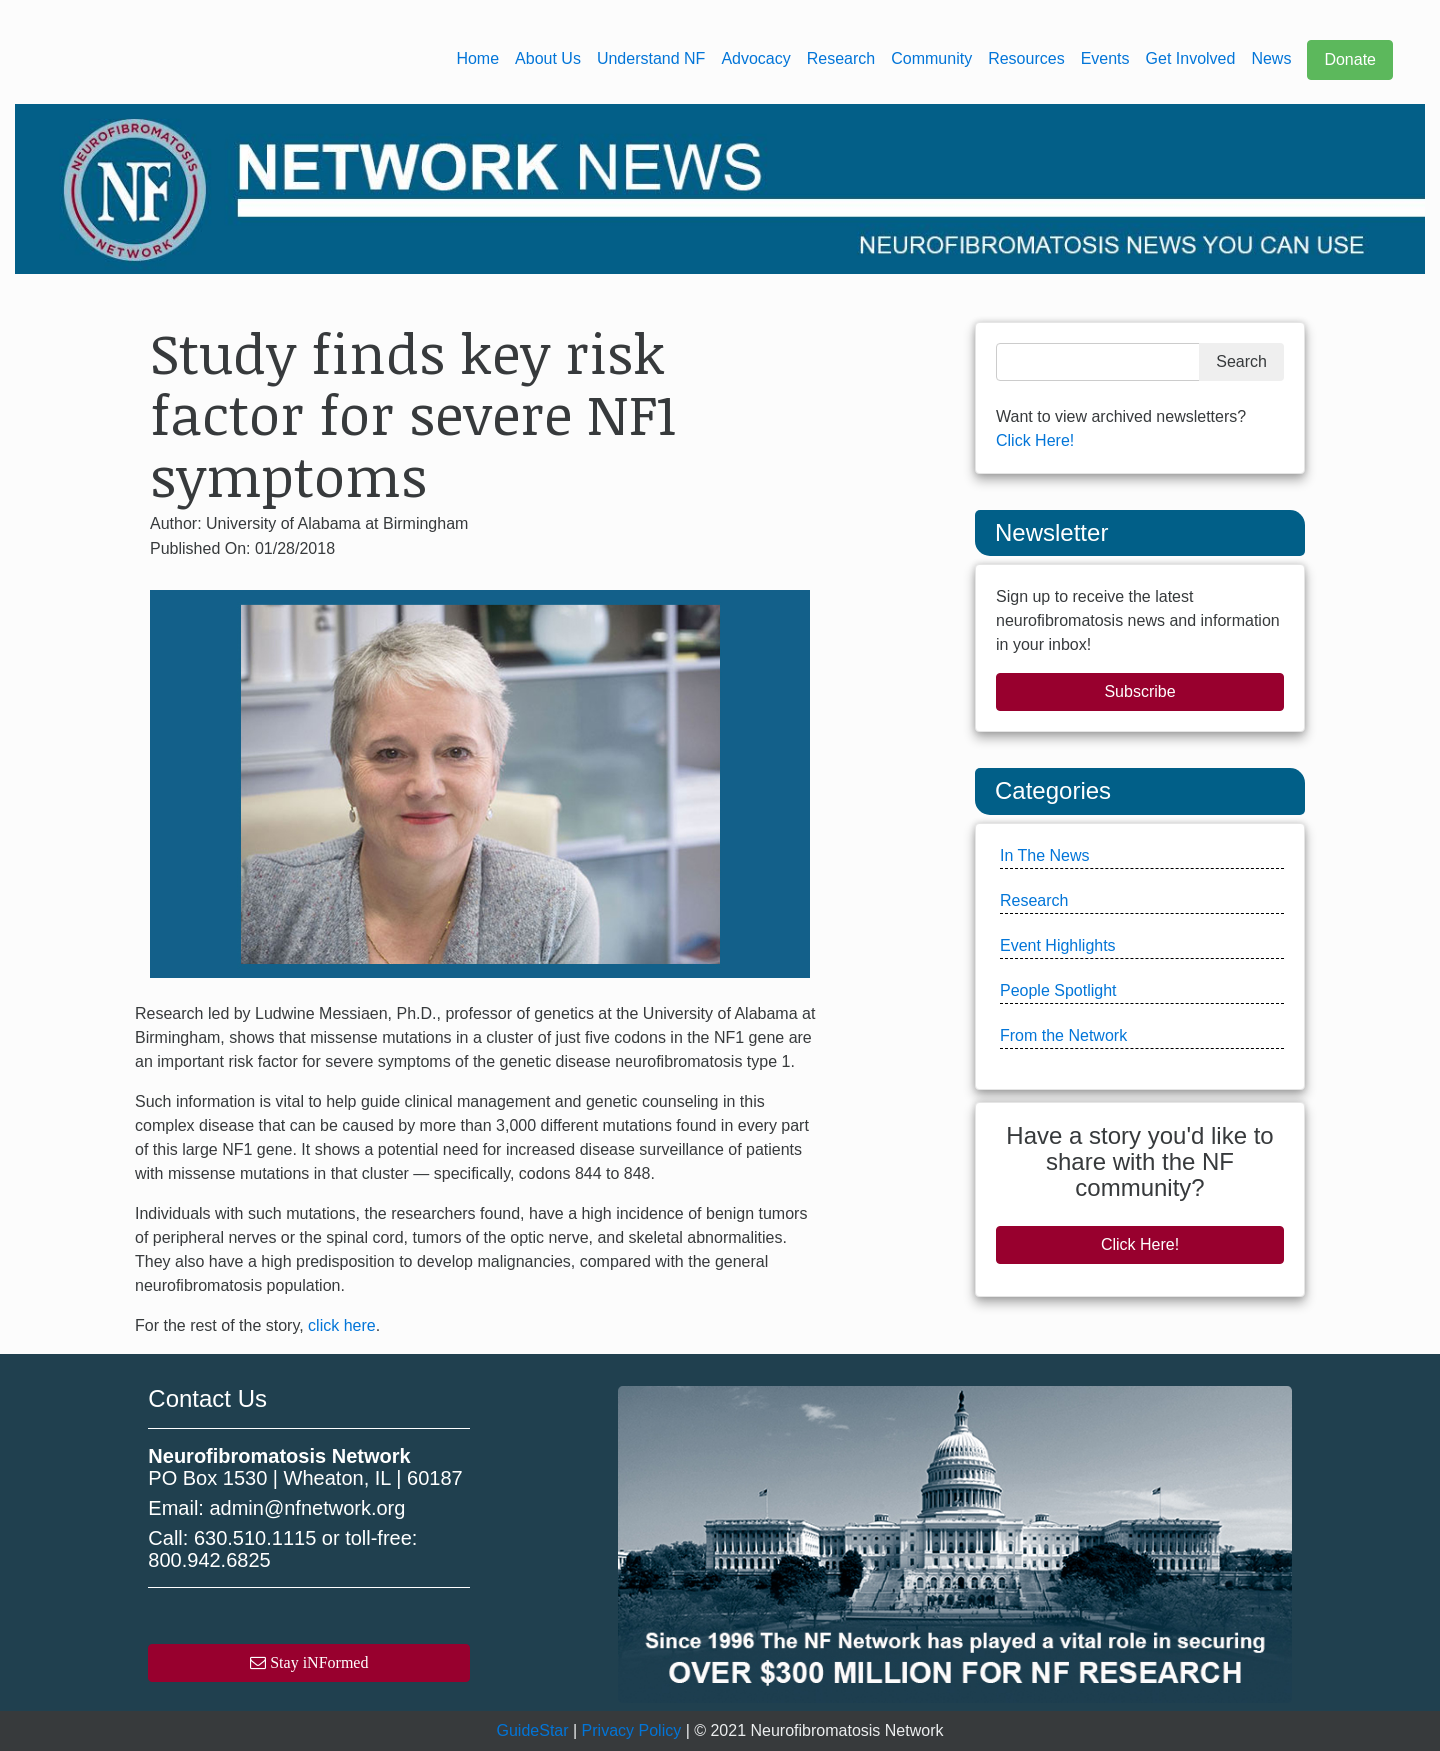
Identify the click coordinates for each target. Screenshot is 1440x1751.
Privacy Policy (632, 1730)
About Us (548, 58)
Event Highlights (1058, 945)
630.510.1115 (255, 1538)
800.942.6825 (209, 1560)
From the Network (1063, 1035)
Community (931, 58)
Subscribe (1139, 691)
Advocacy (755, 58)
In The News (1045, 855)
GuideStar (533, 1730)
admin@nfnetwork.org (307, 1508)
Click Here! (1035, 440)
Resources (1026, 58)
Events (1105, 58)
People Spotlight (1058, 990)
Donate (1350, 59)
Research (841, 58)
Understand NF (651, 58)
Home (477, 58)
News (1271, 58)
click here (342, 1325)
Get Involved (1191, 58)
